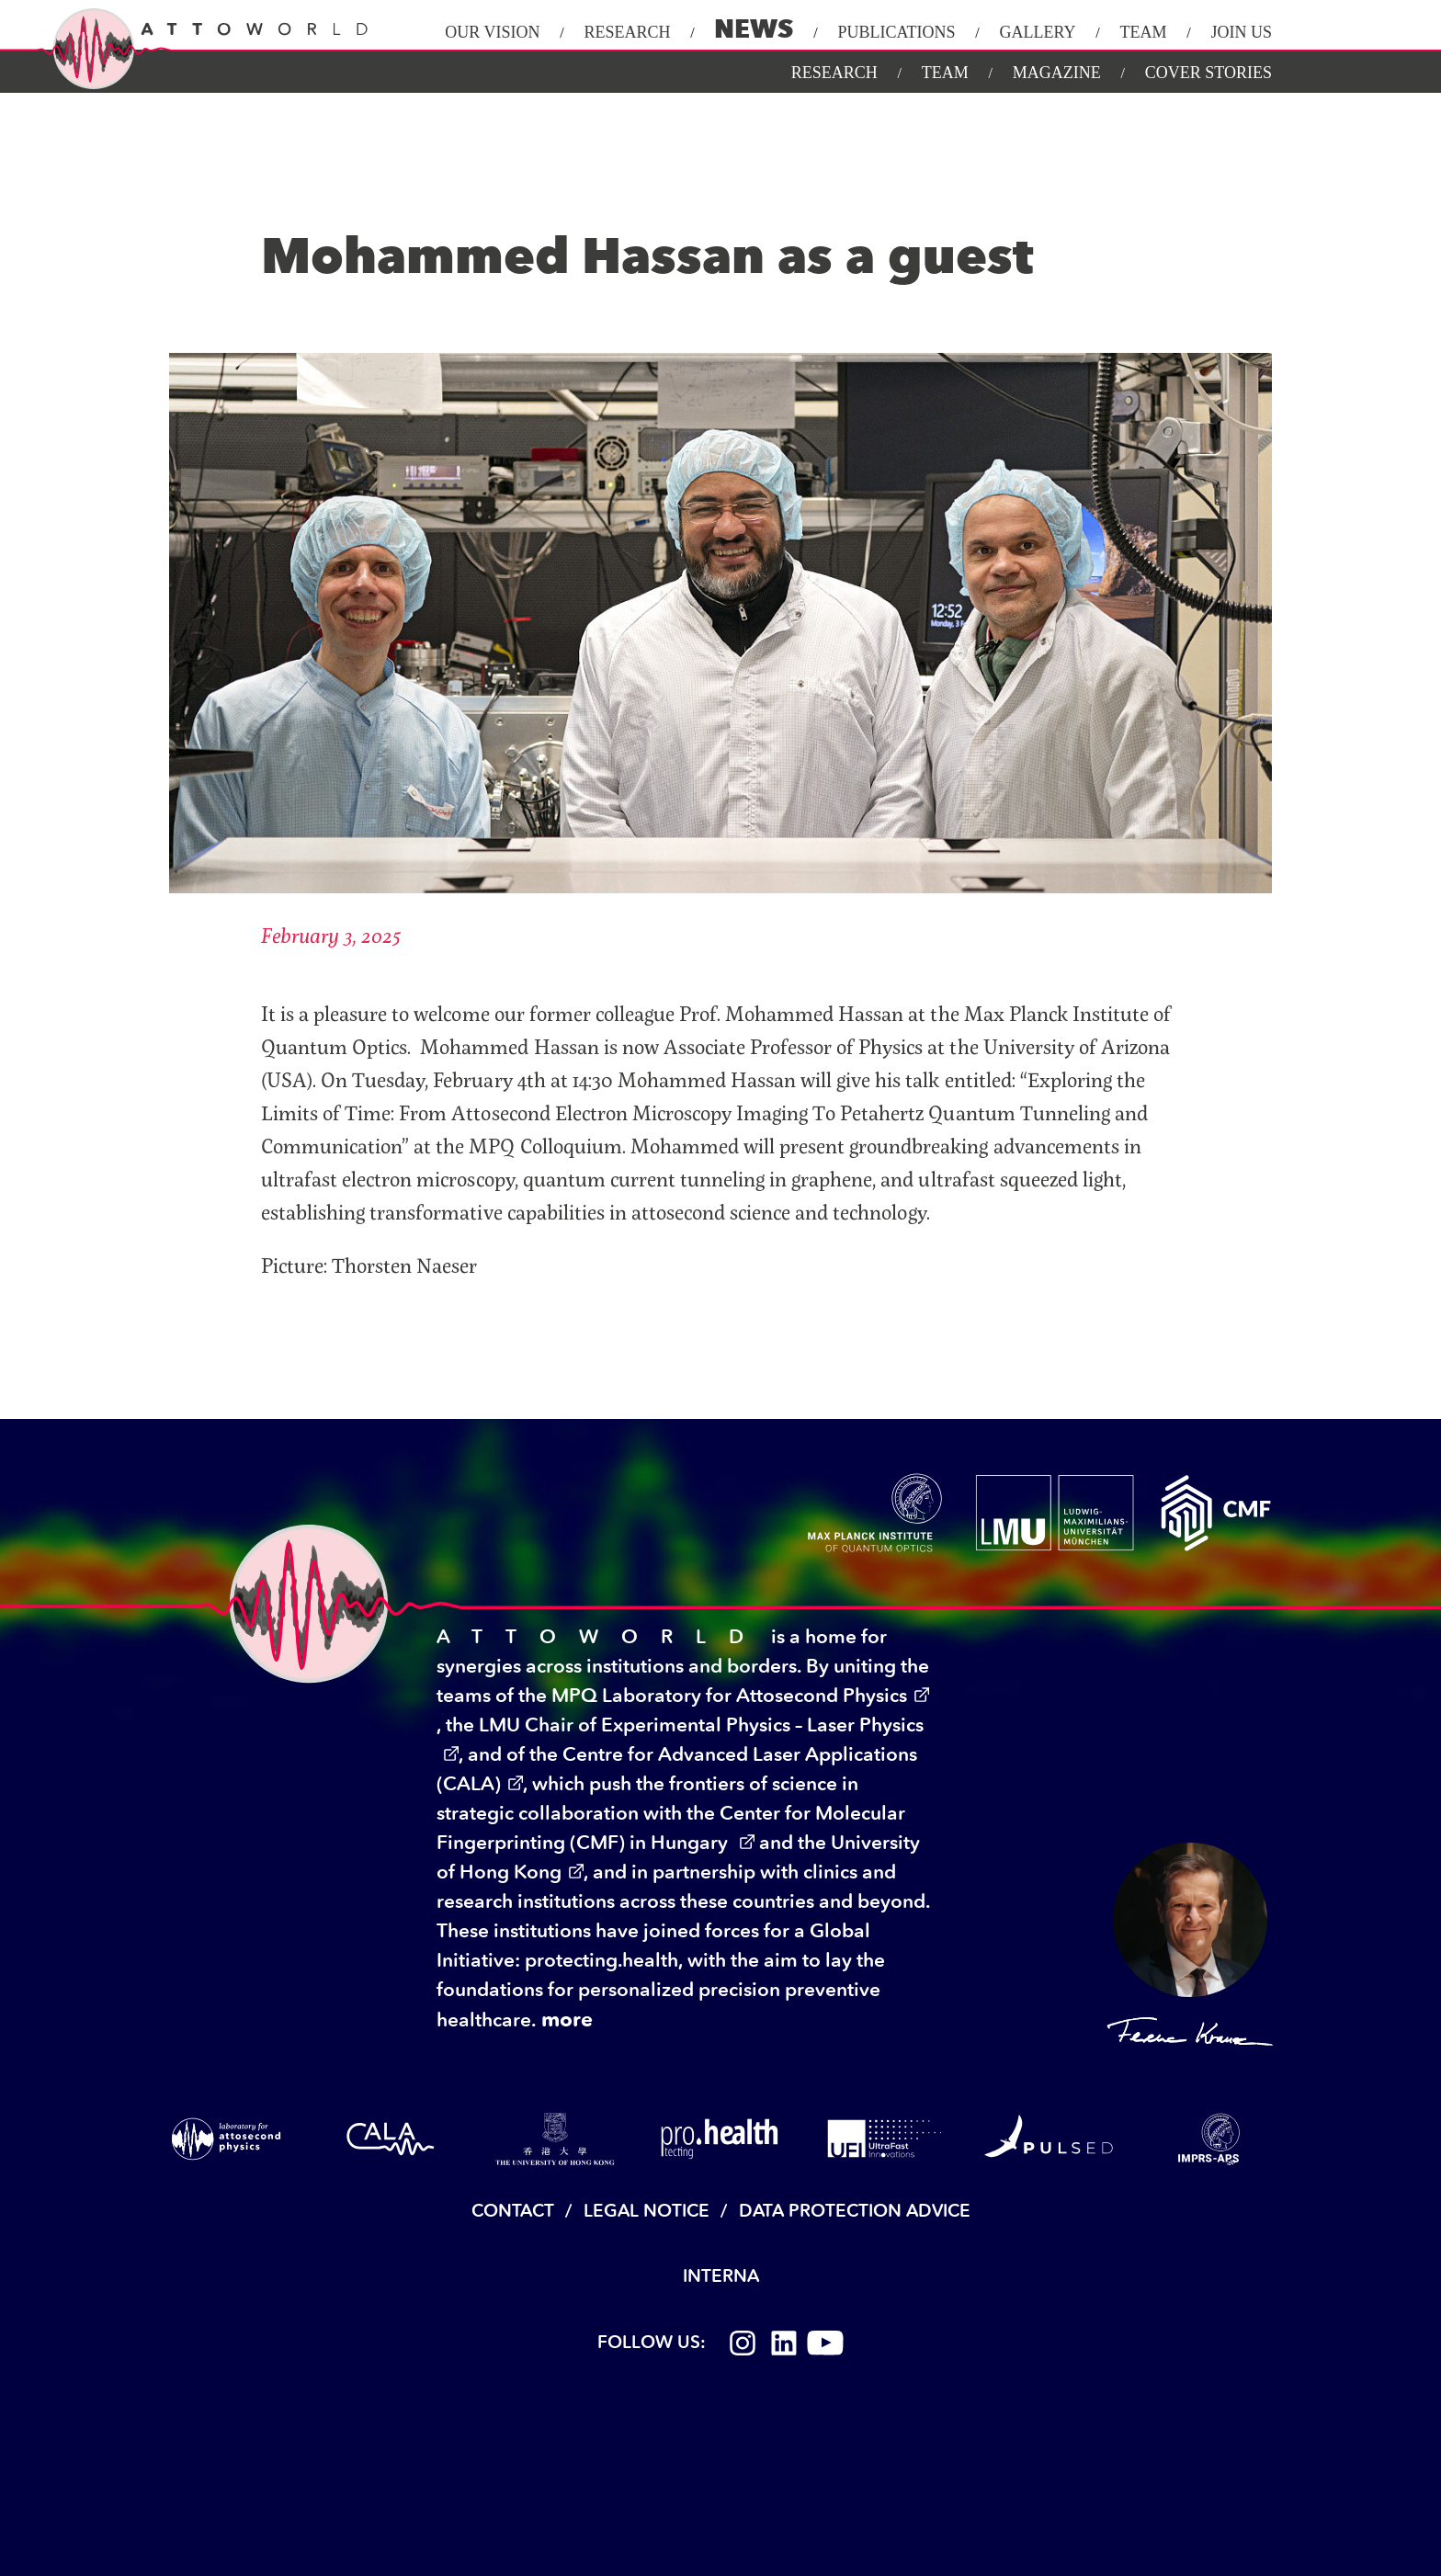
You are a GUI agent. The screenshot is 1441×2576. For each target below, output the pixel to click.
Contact (512, 2210)
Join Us (1241, 32)
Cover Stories (1208, 72)
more (567, 2019)
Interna (721, 2276)
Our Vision (492, 32)
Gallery (1037, 32)
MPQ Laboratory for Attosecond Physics (729, 1695)
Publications (896, 32)
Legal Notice (646, 2210)
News (753, 28)
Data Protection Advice (854, 2210)
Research (627, 32)
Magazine (1057, 72)
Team (1142, 32)
